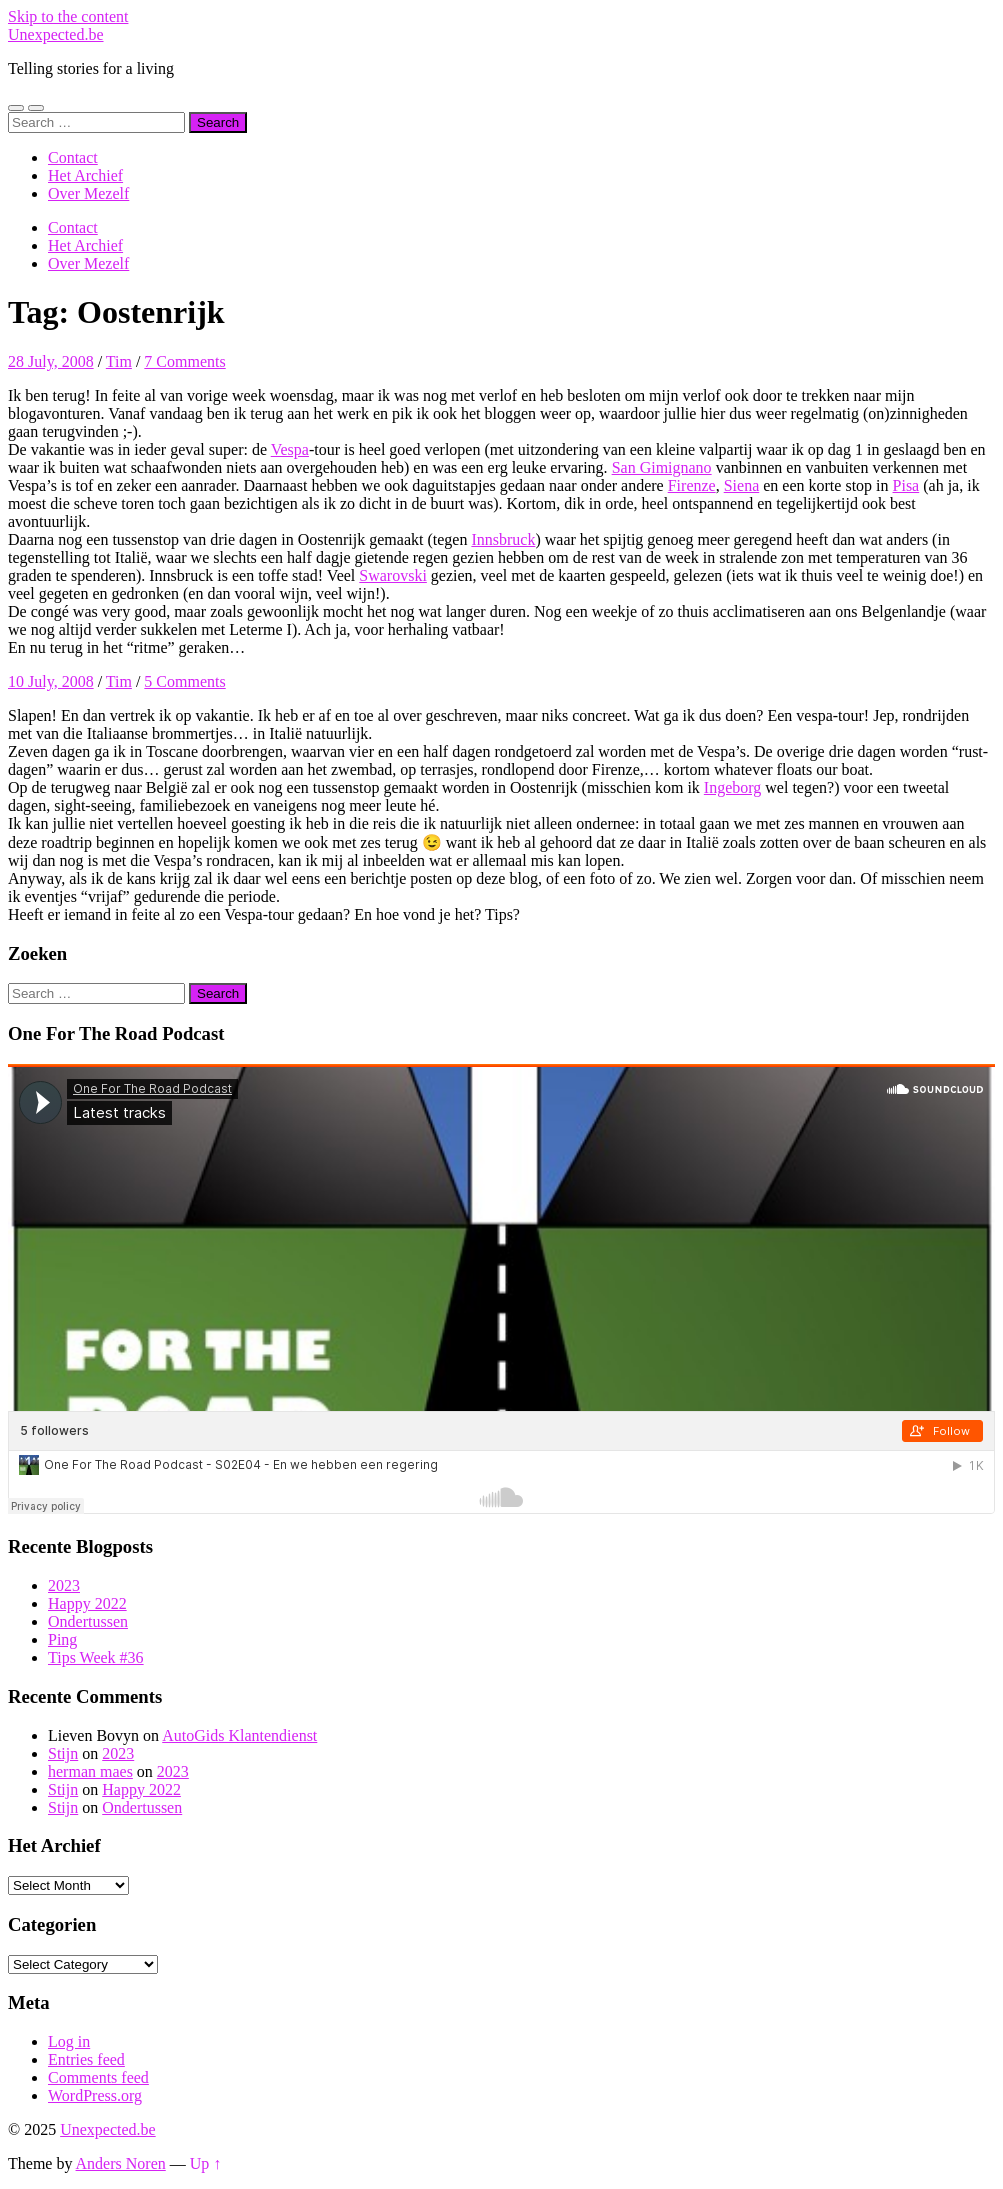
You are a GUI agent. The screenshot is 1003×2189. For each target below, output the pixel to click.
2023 (64, 1585)
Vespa (290, 449)
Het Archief (85, 175)
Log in (69, 2041)
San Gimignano (662, 467)
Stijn (63, 1753)
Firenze (692, 485)
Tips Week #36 (96, 1657)
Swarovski (393, 575)
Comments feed (98, 2077)
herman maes (90, 1771)
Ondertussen (88, 1621)
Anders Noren (121, 2163)
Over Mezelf (88, 193)
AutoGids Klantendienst (239, 1735)
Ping (62, 1639)
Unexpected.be (56, 34)
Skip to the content (68, 16)
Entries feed (86, 2059)
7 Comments (184, 361)
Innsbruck (503, 539)
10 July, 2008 (51, 681)
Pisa (906, 485)
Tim (119, 361)
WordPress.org (95, 2095)
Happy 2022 (87, 1603)
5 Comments (184, 681)
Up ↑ (206, 2163)
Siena (742, 485)
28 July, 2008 (51, 361)
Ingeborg (732, 787)
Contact (73, 157)
